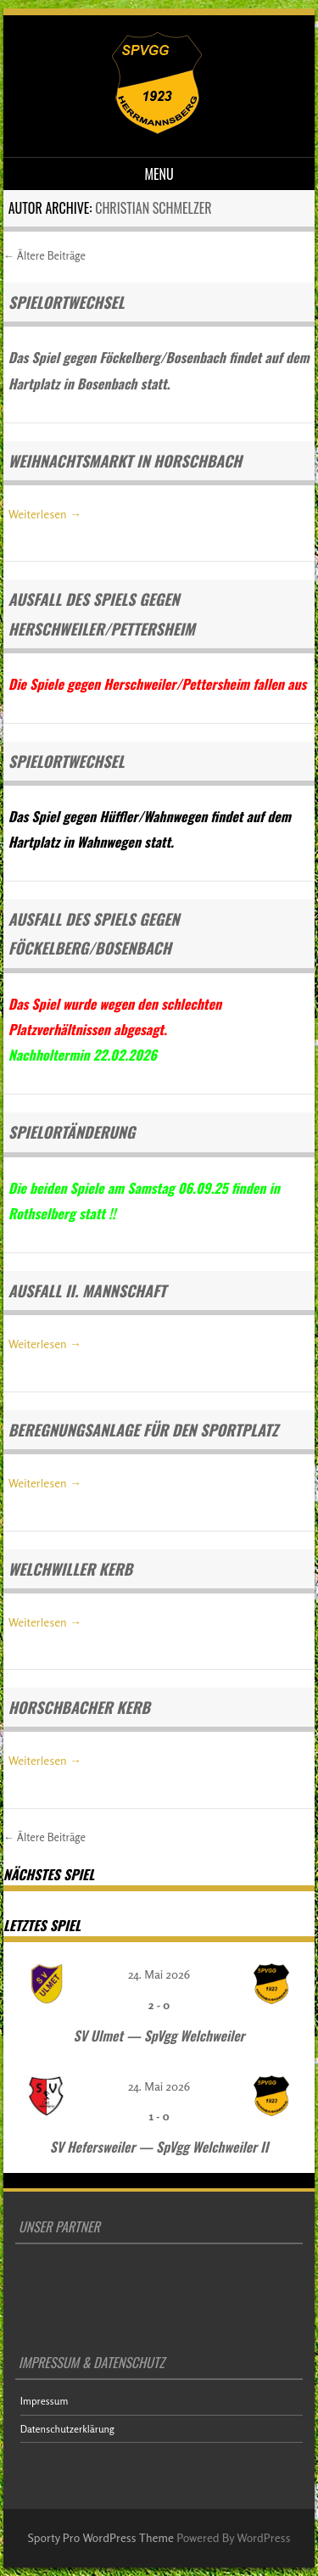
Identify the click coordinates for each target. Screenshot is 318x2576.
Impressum (44, 2400)
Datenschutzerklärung (67, 2428)
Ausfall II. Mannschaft (87, 1291)
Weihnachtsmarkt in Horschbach (125, 461)
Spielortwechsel (66, 302)
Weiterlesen (44, 514)
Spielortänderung (72, 1132)
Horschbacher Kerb (79, 1707)
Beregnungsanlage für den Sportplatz (143, 1430)
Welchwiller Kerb (70, 1569)
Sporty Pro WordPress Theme (101, 2537)
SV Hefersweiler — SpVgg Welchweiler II (159, 2146)
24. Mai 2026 (159, 1974)
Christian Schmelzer (153, 208)
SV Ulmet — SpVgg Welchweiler (158, 2035)
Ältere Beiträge (44, 255)
